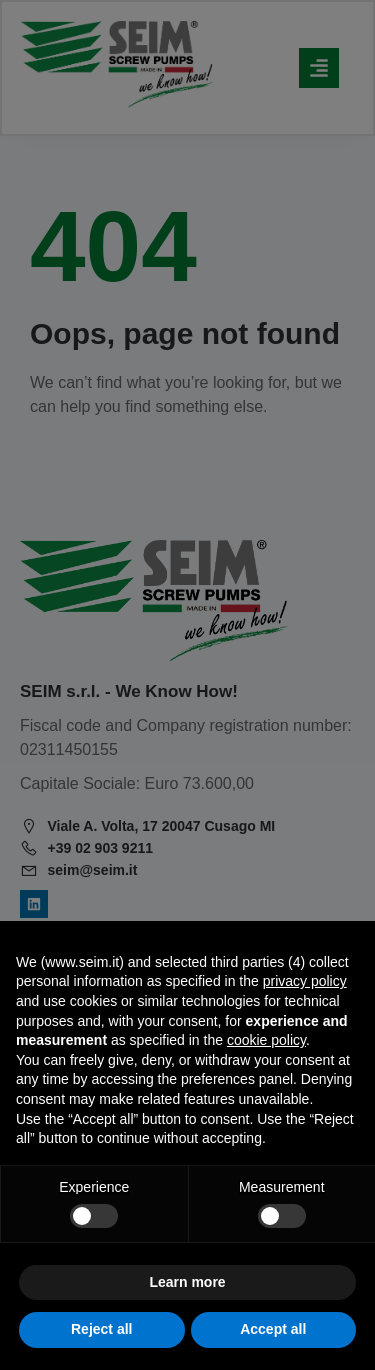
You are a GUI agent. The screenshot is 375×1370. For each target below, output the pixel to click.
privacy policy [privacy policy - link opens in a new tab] (305, 981)
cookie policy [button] (266, 1040)
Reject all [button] (101, 1329)
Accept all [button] (273, 1329)
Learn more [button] (187, 1282)
